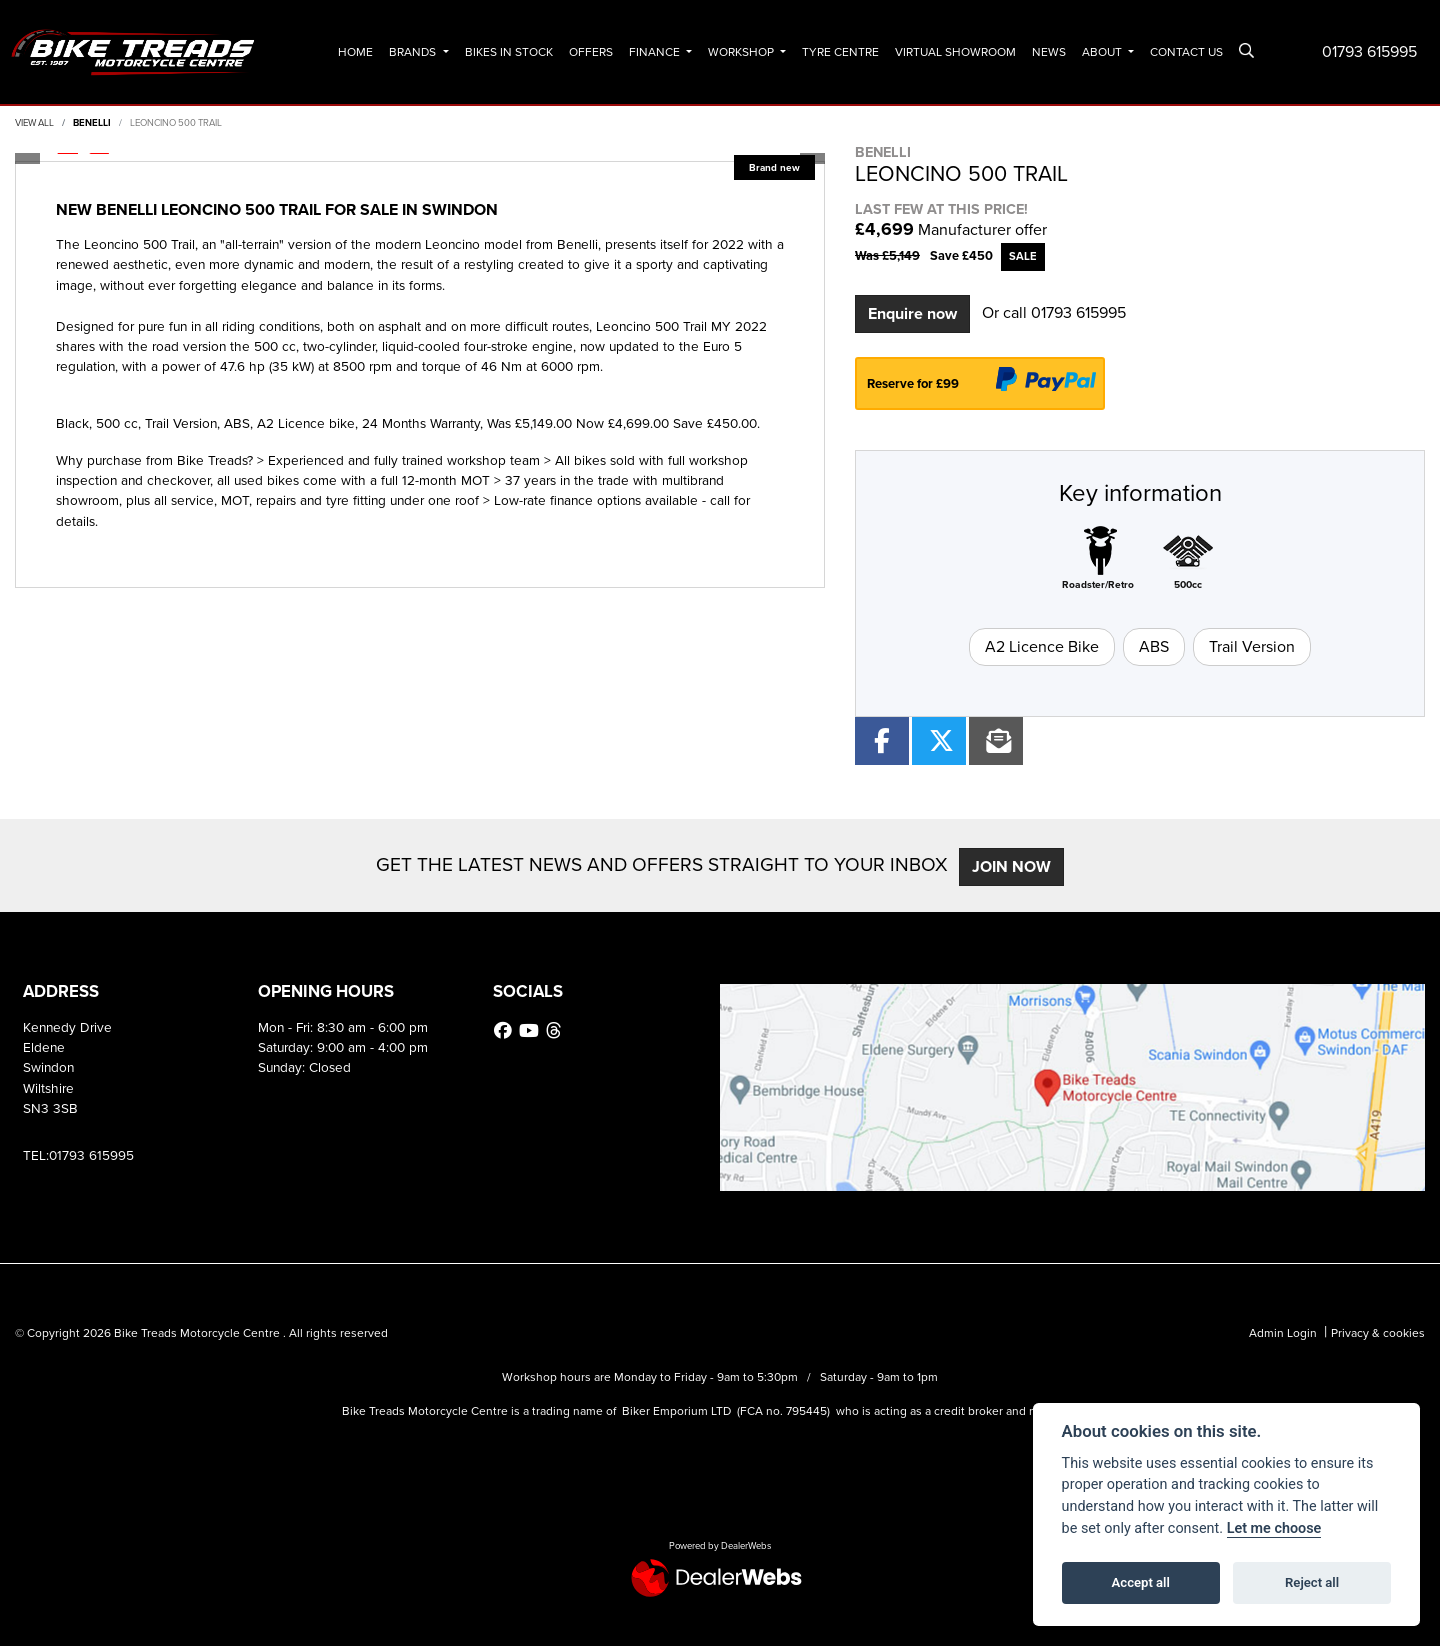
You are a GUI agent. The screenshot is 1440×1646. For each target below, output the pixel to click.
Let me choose (1274, 1528)
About (1103, 52)
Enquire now (912, 313)
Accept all (1141, 1582)
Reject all (1312, 1582)
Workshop (742, 52)
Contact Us (1186, 52)
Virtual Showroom (955, 52)
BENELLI (92, 123)
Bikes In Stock (509, 52)
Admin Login (1283, 1333)
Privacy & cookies (1378, 1333)
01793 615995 (1369, 51)
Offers (591, 52)
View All (34, 123)
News (1049, 52)
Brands (414, 52)
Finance (656, 52)
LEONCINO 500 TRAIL (176, 123)
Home (355, 52)
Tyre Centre (840, 52)
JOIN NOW (1020, 866)
